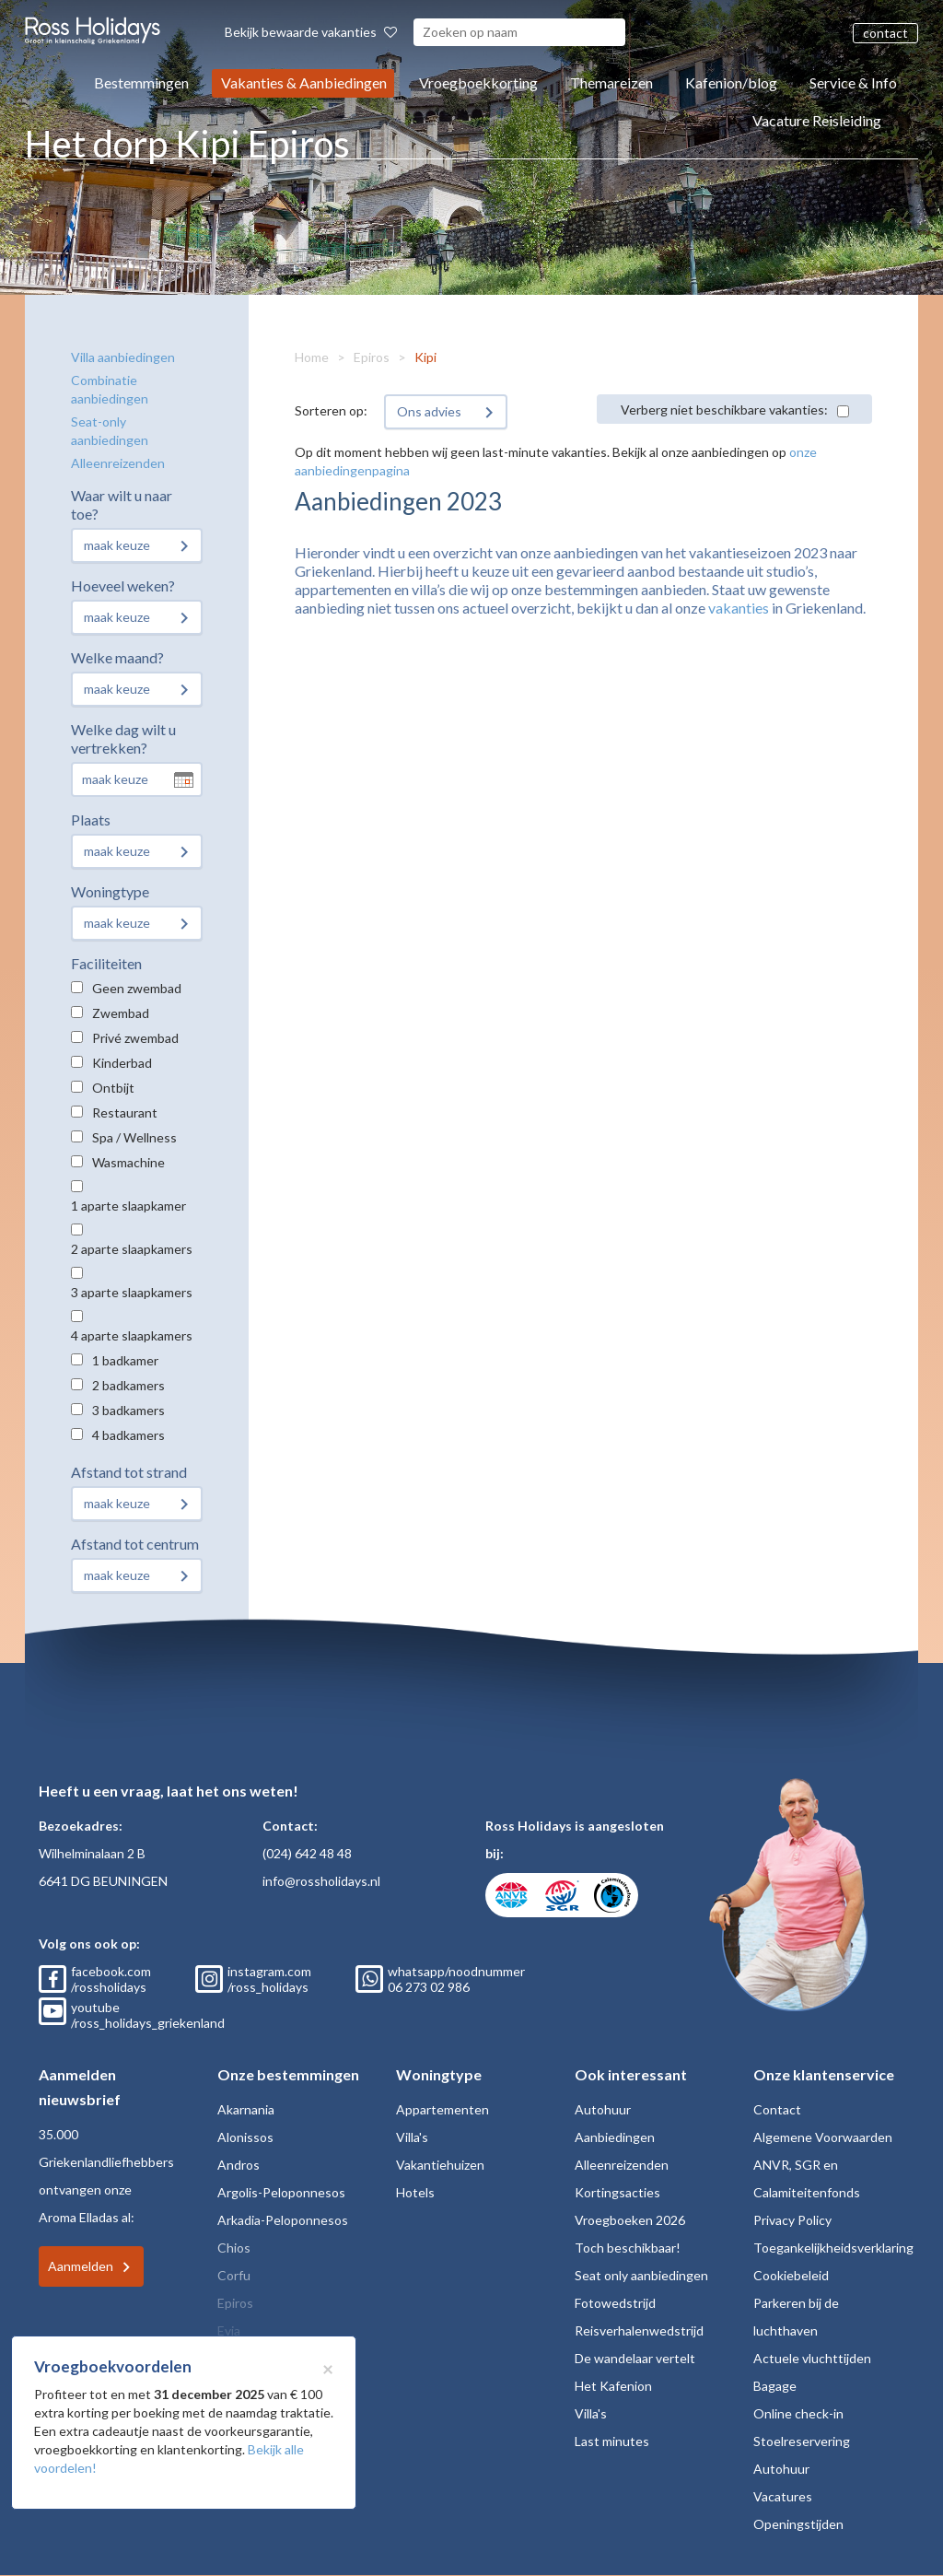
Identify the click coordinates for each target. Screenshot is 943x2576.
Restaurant (124, 1112)
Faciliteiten (106, 963)
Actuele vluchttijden (812, 2358)
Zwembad (120, 1013)
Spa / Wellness (134, 1137)
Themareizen (611, 82)
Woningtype (110, 891)
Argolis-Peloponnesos (281, 2192)
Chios (233, 2247)
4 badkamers (128, 1435)
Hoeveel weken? (123, 585)
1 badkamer (125, 1360)
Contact (777, 2109)
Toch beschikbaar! (628, 2247)
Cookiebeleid (791, 2275)
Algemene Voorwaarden (822, 2137)
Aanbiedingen (615, 2137)
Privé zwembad (135, 1038)
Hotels (415, 2192)
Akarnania (245, 2109)
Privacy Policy (792, 2220)
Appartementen (442, 2109)
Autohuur (603, 2109)
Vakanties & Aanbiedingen (304, 82)
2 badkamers (128, 1385)
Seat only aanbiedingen (641, 2275)
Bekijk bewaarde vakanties (311, 32)
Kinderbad (122, 1063)
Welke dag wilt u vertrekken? (123, 738)
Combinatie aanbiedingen (109, 389)
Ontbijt (113, 1087)
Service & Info (853, 82)
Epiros (372, 357)
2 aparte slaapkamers (131, 1249)
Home (312, 357)
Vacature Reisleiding (816, 120)
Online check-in (798, 2413)
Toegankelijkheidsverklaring (833, 2247)
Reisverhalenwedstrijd (639, 2330)
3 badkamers (128, 1410)
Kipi (425, 357)
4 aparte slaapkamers (131, 1335)
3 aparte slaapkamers (131, 1292)
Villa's (412, 2137)
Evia (228, 2330)
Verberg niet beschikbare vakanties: (724, 409)
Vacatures (782, 2496)
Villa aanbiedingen (123, 357)
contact (885, 33)
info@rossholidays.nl (321, 1881)
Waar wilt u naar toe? (121, 504)
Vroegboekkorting (478, 82)
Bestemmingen (141, 82)
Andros (238, 2164)
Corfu (233, 2275)
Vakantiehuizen (440, 2164)
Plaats (91, 819)
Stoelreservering (801, 2441)
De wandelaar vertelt (635, 2358)
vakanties (738, 607)
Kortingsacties (617, 2192)
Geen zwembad (136, 988)
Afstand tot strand (129, 1472)
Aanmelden (80, 2266)
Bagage (775, 2386)
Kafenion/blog (731, 82)
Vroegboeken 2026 (630, 2220)
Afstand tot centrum (135, 1543)
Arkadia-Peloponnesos (282, 2220)
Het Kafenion (613, 2386)
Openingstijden (798, 2524)
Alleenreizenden (118, 463)
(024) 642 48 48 (307, 1853)
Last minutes (612, 2441)
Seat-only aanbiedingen (109, 431)
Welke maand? (117, 657)
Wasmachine (128, 1162)
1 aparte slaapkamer (128, 1205)
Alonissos (245, 2137)
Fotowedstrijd (615, 2303)
